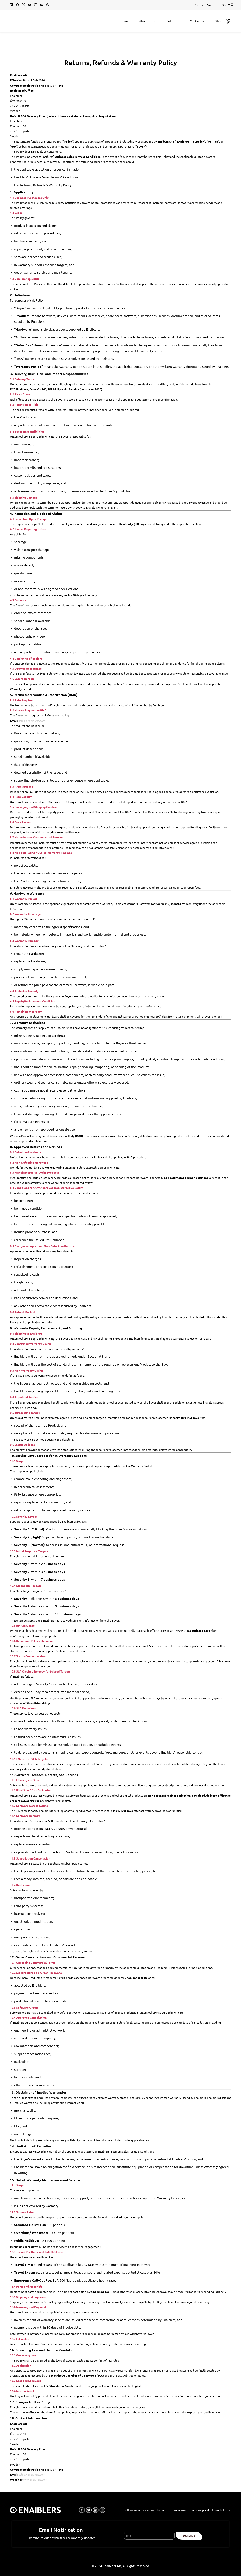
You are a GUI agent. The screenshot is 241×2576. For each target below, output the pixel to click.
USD (223, 5)
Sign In (199, 5)
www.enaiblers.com (34, 2476)
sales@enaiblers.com (32, 717)
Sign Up (211, 5)
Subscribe (189, 2532)
